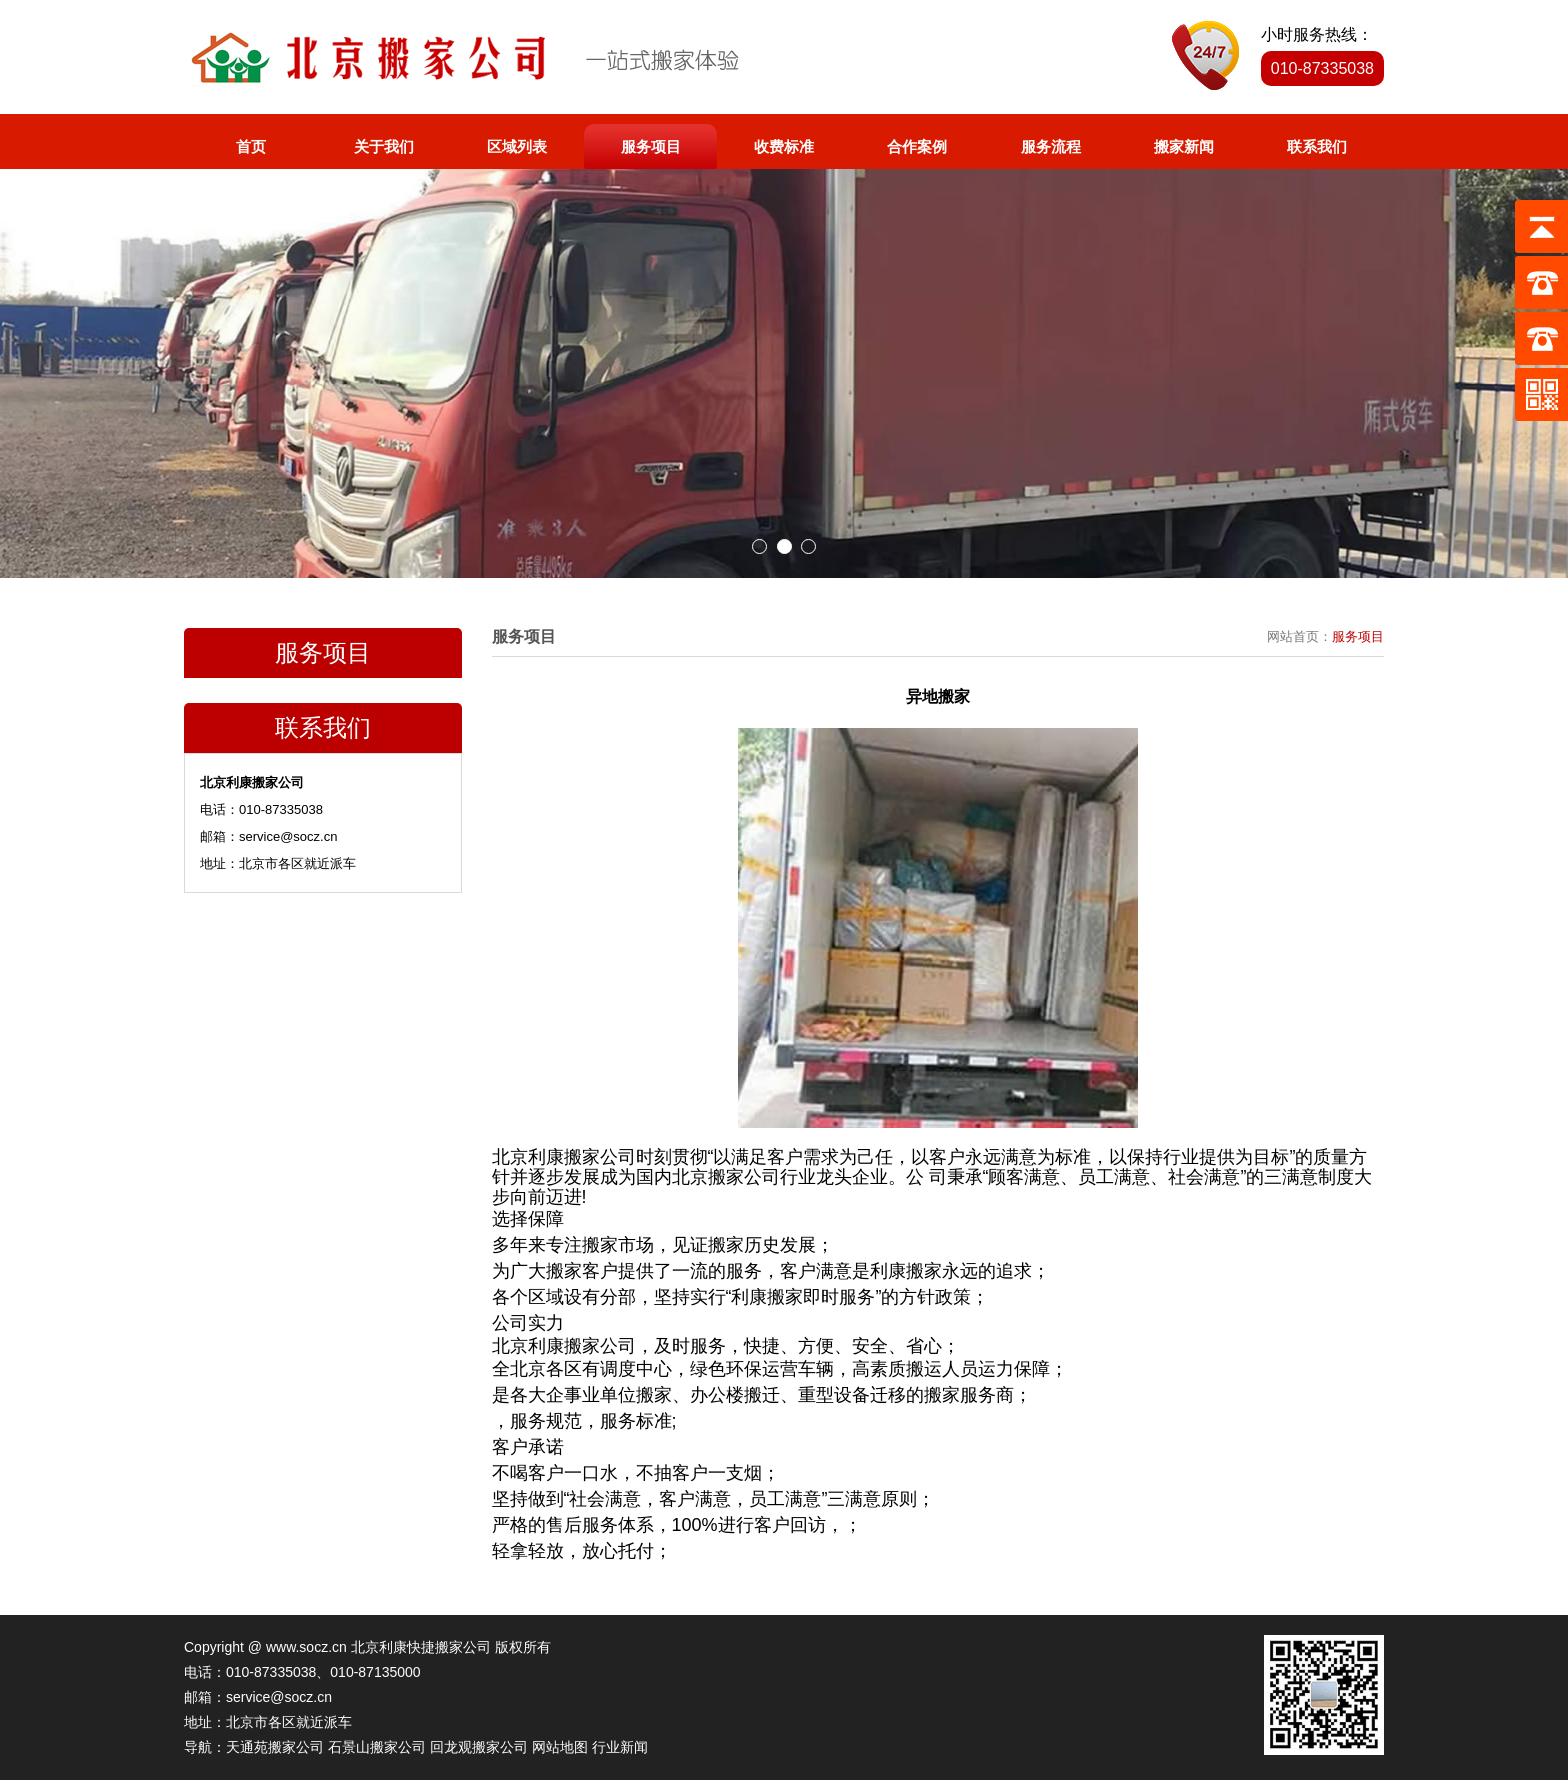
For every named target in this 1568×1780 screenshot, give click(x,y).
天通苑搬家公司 (275, 1747)
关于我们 (384, 146)
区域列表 (517, 146)
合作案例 (917, 146)
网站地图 (560, 1747)
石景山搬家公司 (377, 1747)
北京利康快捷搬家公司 (421, 1647)
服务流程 (1051, 146)
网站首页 (1293, 636)
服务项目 (651, 146)
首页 (251, 146)
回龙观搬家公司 (479, 1747)
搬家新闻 (1184, 146)
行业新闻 (620, 1747)
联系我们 (1317, 146)
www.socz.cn (306, 1647)
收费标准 (784, 146)
